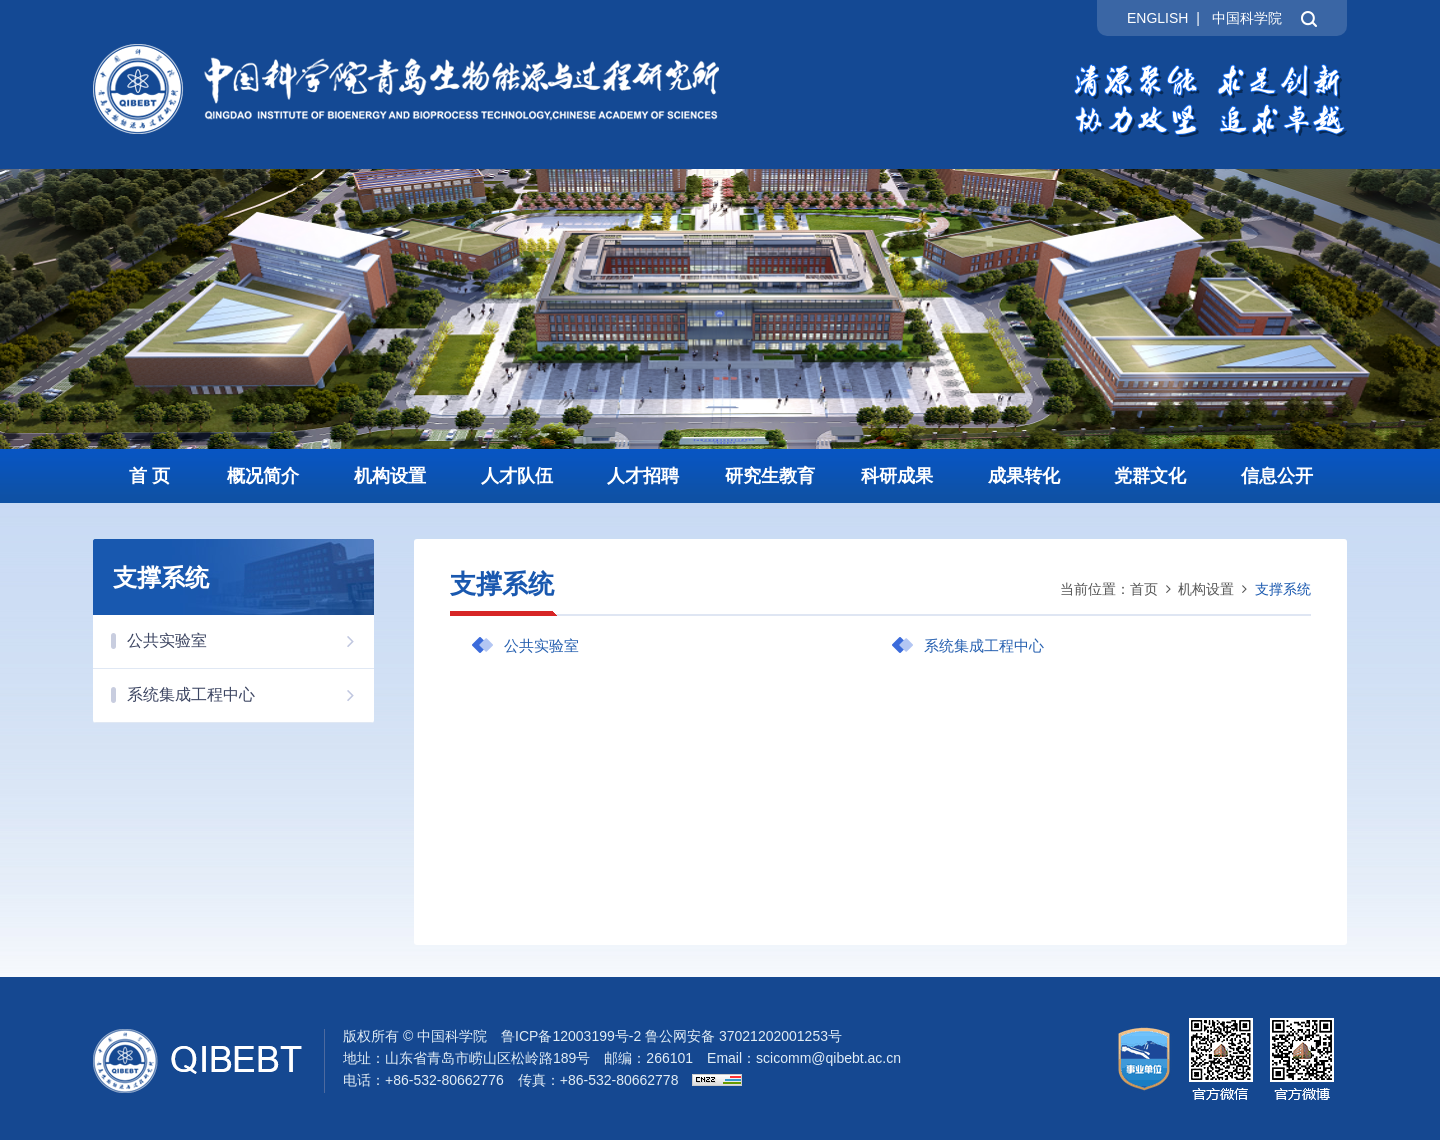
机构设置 (390, 476)
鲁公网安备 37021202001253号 (743, 1036)
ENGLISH (1157, 18)
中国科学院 (1247, 18)
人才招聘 (643, 476)
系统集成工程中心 (250, 695)
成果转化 (1024, 476)
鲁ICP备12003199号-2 (571, 1036)
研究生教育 (770, 476)
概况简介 (263, 476)
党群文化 (1150, 476)
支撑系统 (1283, 589)
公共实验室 (250, 641)
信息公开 (1277, 476)
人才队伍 (517, 476)
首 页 (149, 476)
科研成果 (897, 476)
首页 (1144, 589)
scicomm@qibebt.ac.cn (828, 1058)
